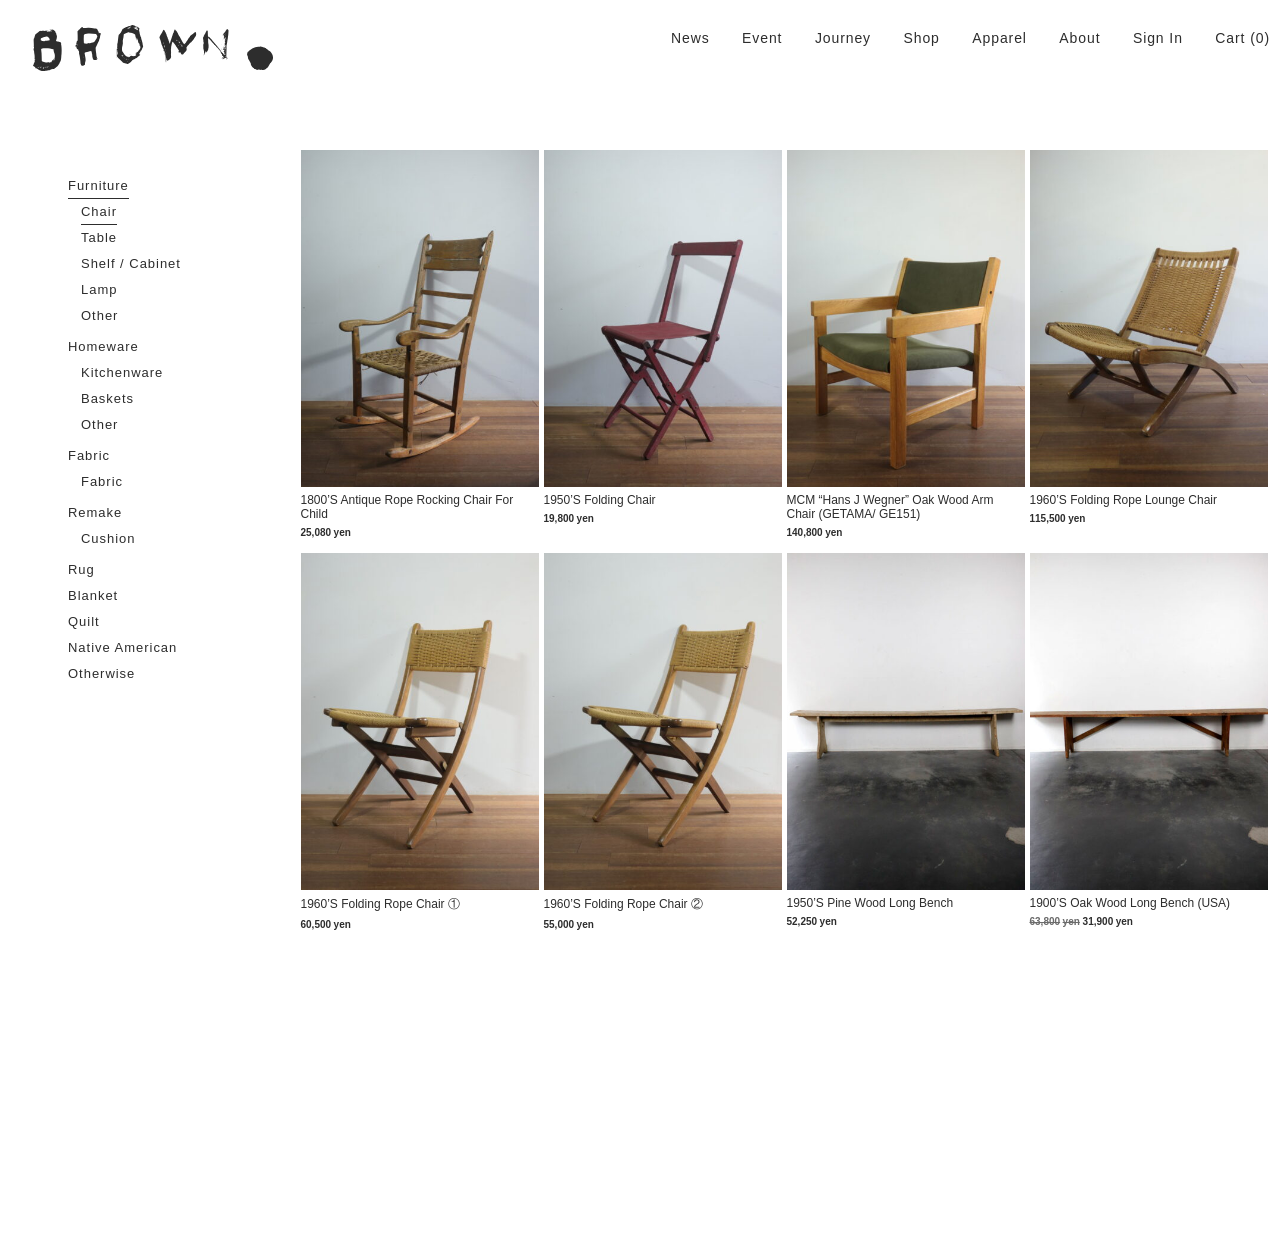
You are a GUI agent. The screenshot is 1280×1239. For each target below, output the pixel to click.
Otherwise (101, 673)
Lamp (99, 289)
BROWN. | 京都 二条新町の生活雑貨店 (153, 48)
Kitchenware (122, 372)
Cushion (108, 538)
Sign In (1158, 38)
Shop (921, 38)
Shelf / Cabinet (131, 263)
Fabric (89, 455)
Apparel (999, 38)
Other (99, 315)
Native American (122, 647)
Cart (1230, 38)
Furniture (98, 185)
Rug (81, 569)
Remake (95, 512)
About (1079, 38)
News (690, 38)
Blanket (93, 595)
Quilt (84, 621)
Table (99, 237)
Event (762, 38)
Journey (843, 38)
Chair (99, 211)
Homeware (103, 346)
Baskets (107, 398)
